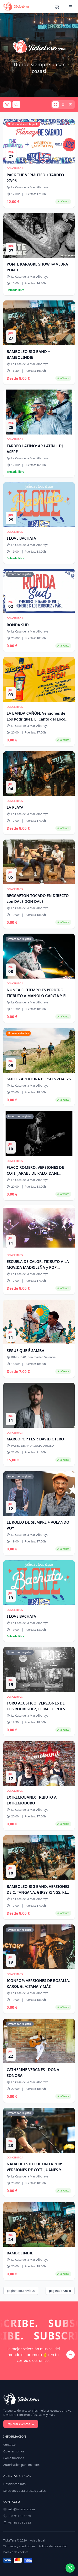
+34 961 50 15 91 (17, 2516)
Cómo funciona (13, 2458)
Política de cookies (15, 2552)
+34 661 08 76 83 (17, 2523)
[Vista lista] (63, 104)
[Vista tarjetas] (55, 104)
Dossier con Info (14, 2484)
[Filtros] (7, 104)
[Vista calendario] (70, 104)
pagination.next (60, 2291)
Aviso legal (37, 2540)
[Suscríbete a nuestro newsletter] (39, 2340)
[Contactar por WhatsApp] (70, 2568)
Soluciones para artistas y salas (24, 2491)
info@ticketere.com (19, 2509)
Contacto (9, 2445)
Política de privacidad (53, 2546)
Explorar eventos (21, 2424)
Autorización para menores (21, 2465)
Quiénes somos (13, 2451)
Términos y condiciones (19, 2546)
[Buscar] (16, 104)
